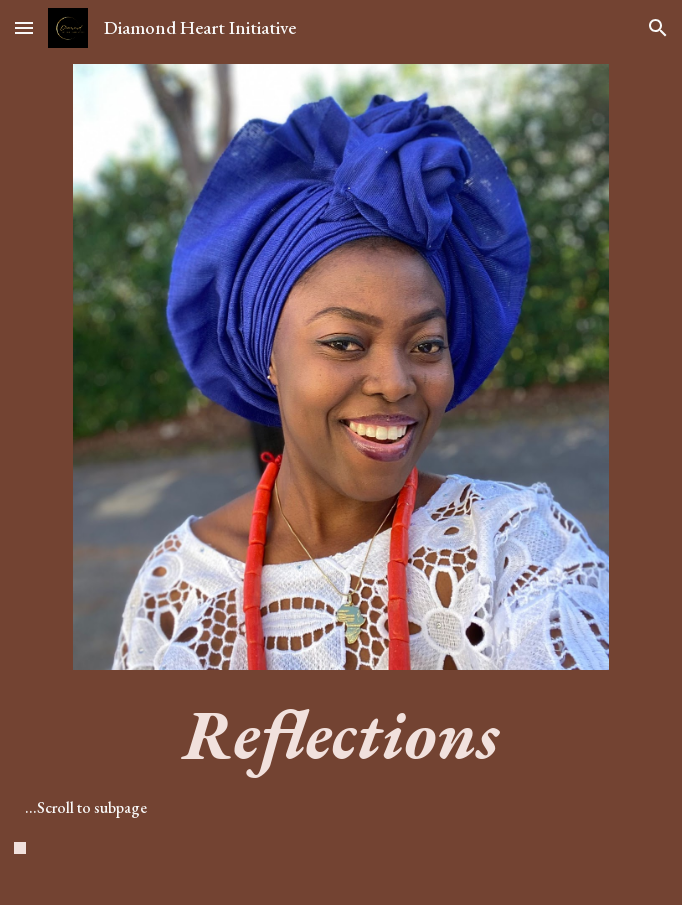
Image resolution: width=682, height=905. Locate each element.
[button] (24, 27)
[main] (340, 791)
